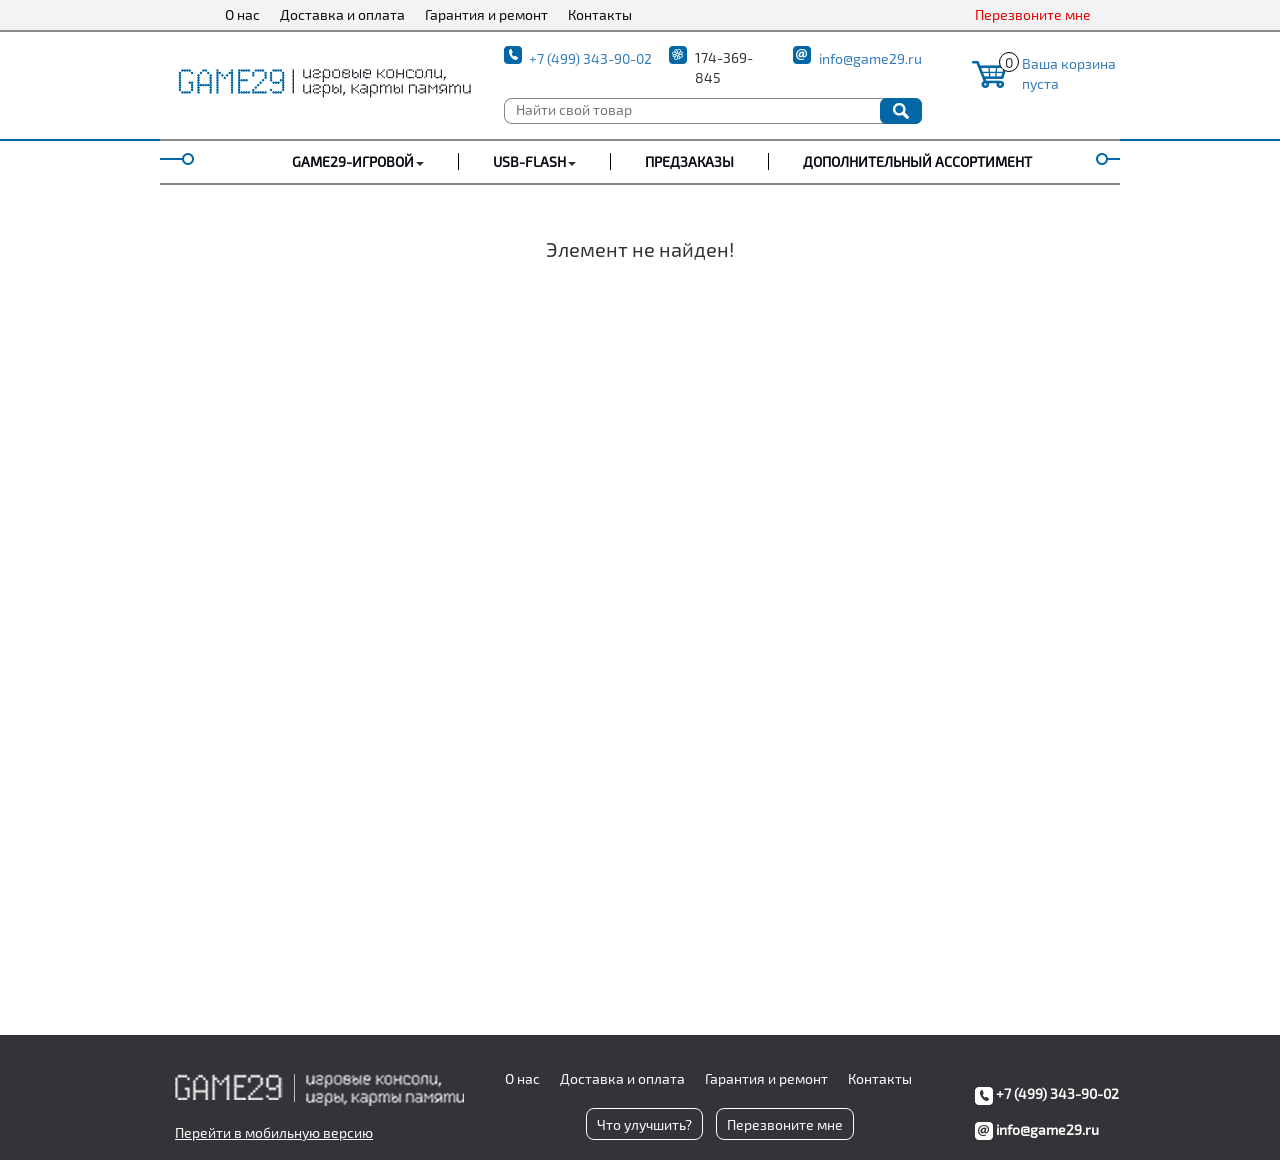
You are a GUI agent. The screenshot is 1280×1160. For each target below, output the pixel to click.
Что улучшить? (644, 1124)
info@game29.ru (870, 58)
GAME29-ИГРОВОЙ (353, 161)
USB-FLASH (529, 161)
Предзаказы (689, 161)
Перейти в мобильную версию (274, 1132)
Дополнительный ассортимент (917, 161)
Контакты (600, 14)
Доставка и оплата (342, 14)
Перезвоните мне (1033, 14)
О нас (242, 14)
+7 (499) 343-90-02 (590, 58)
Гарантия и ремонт (486, 14)
